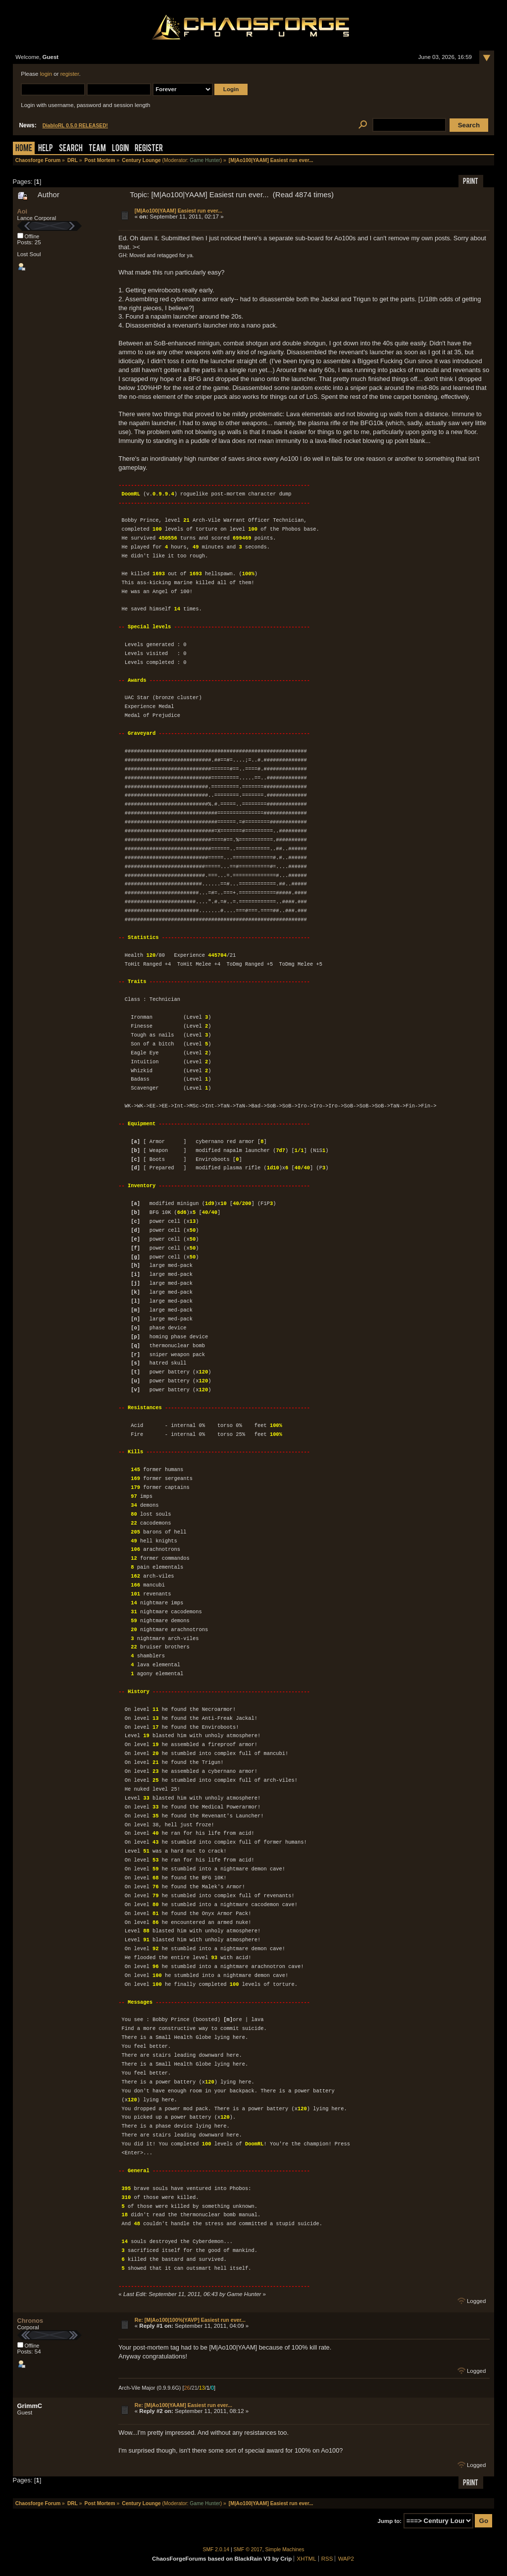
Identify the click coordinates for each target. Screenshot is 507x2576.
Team (97, 149)
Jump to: (390, 2521)
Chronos (30, 2320)
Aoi (22, 211)
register (69, 74)
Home (23, 149)
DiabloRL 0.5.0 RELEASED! (75, 125)
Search (71, 149)
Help (45, 149)
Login (120, 149)
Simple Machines (284, 2549)
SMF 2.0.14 (216, 2549)
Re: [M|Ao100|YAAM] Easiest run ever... (183, 2405)
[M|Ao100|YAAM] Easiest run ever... (178, 211)
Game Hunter (205, 160)
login (46, 74)
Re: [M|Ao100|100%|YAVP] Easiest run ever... (190, 2320)
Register (149, 149)
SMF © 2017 (248, 2549)
